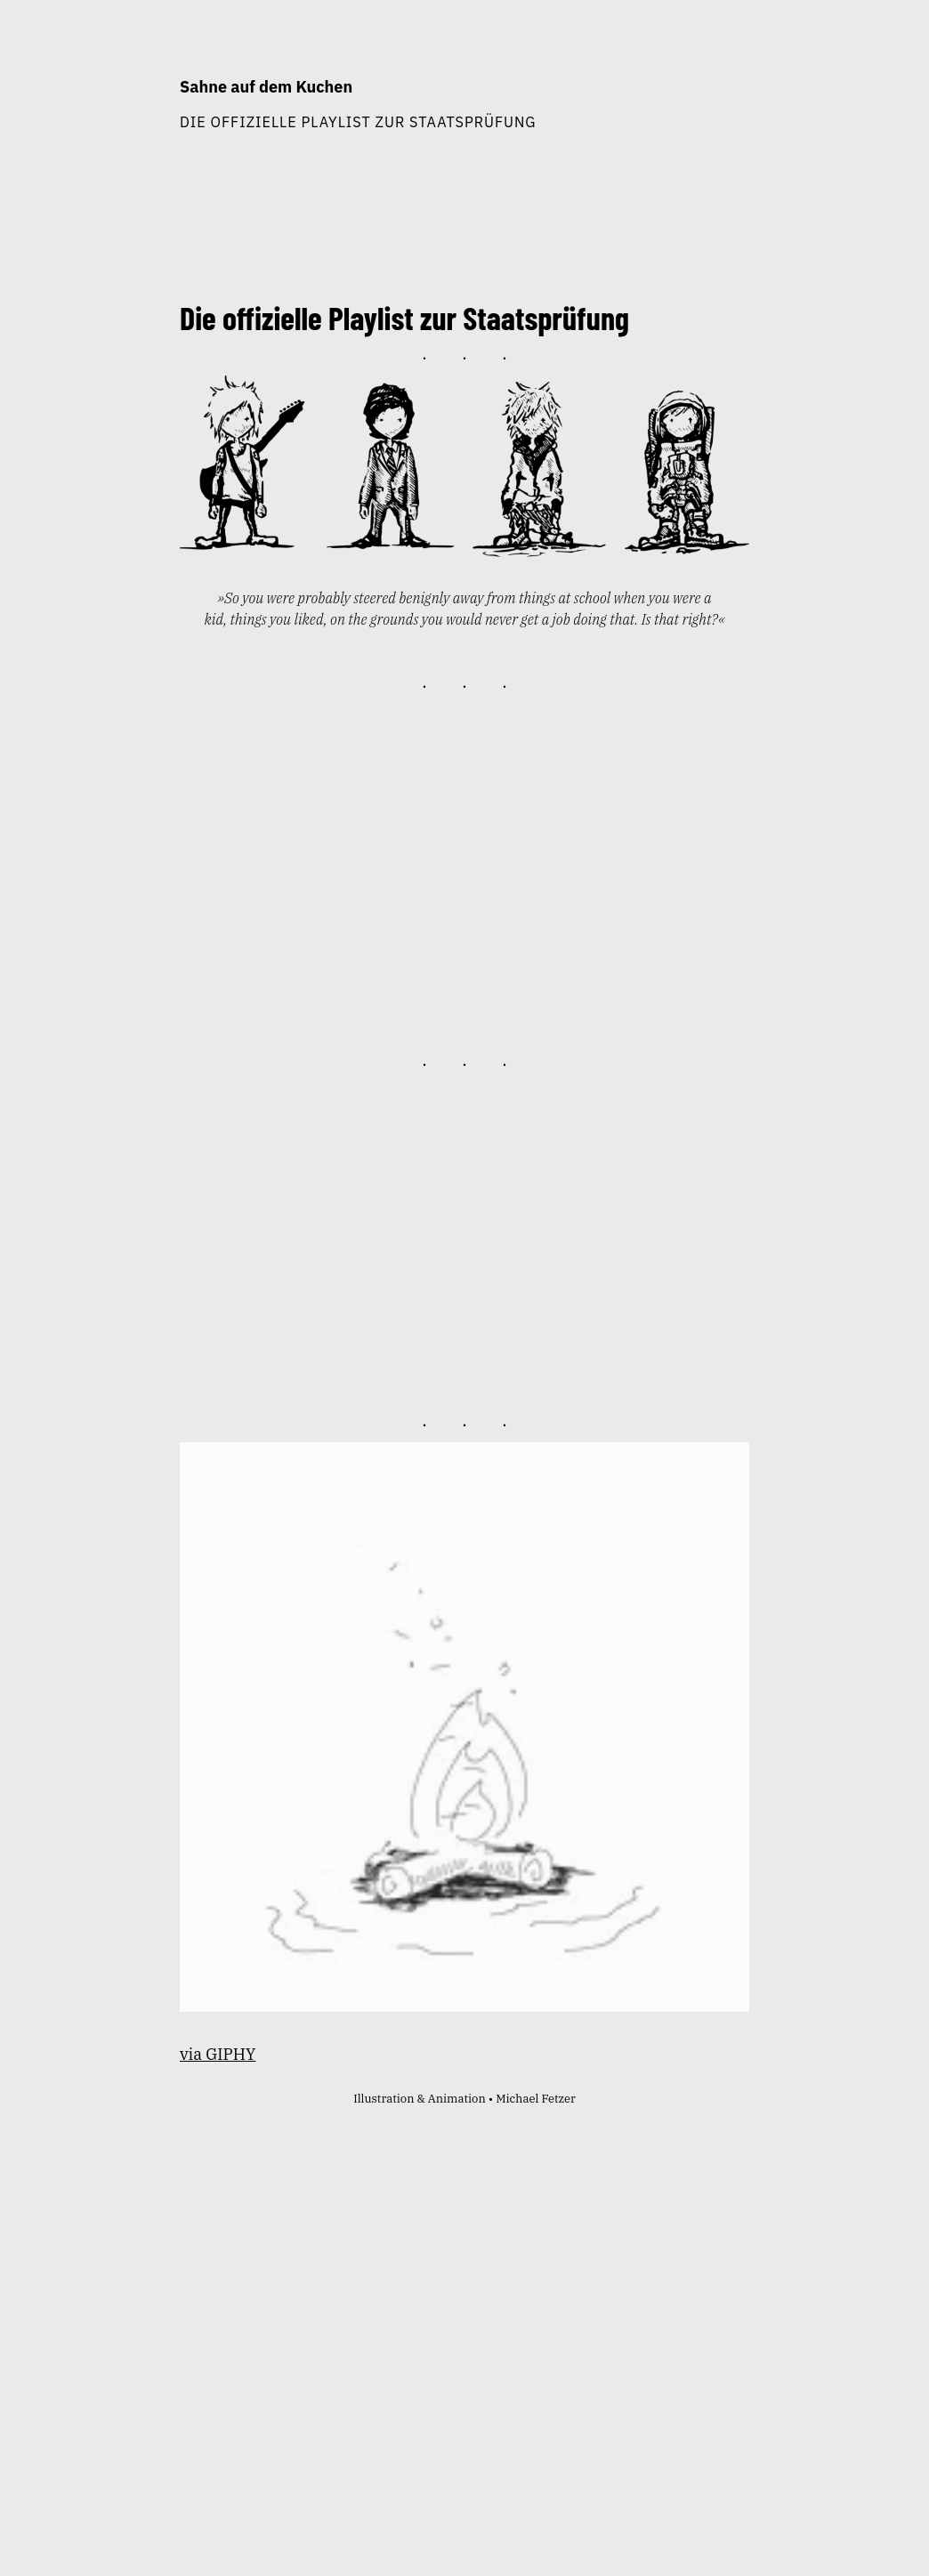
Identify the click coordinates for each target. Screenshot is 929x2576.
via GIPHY (217, 2054)
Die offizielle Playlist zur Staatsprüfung (358, 121)
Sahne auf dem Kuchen (266, 87)
